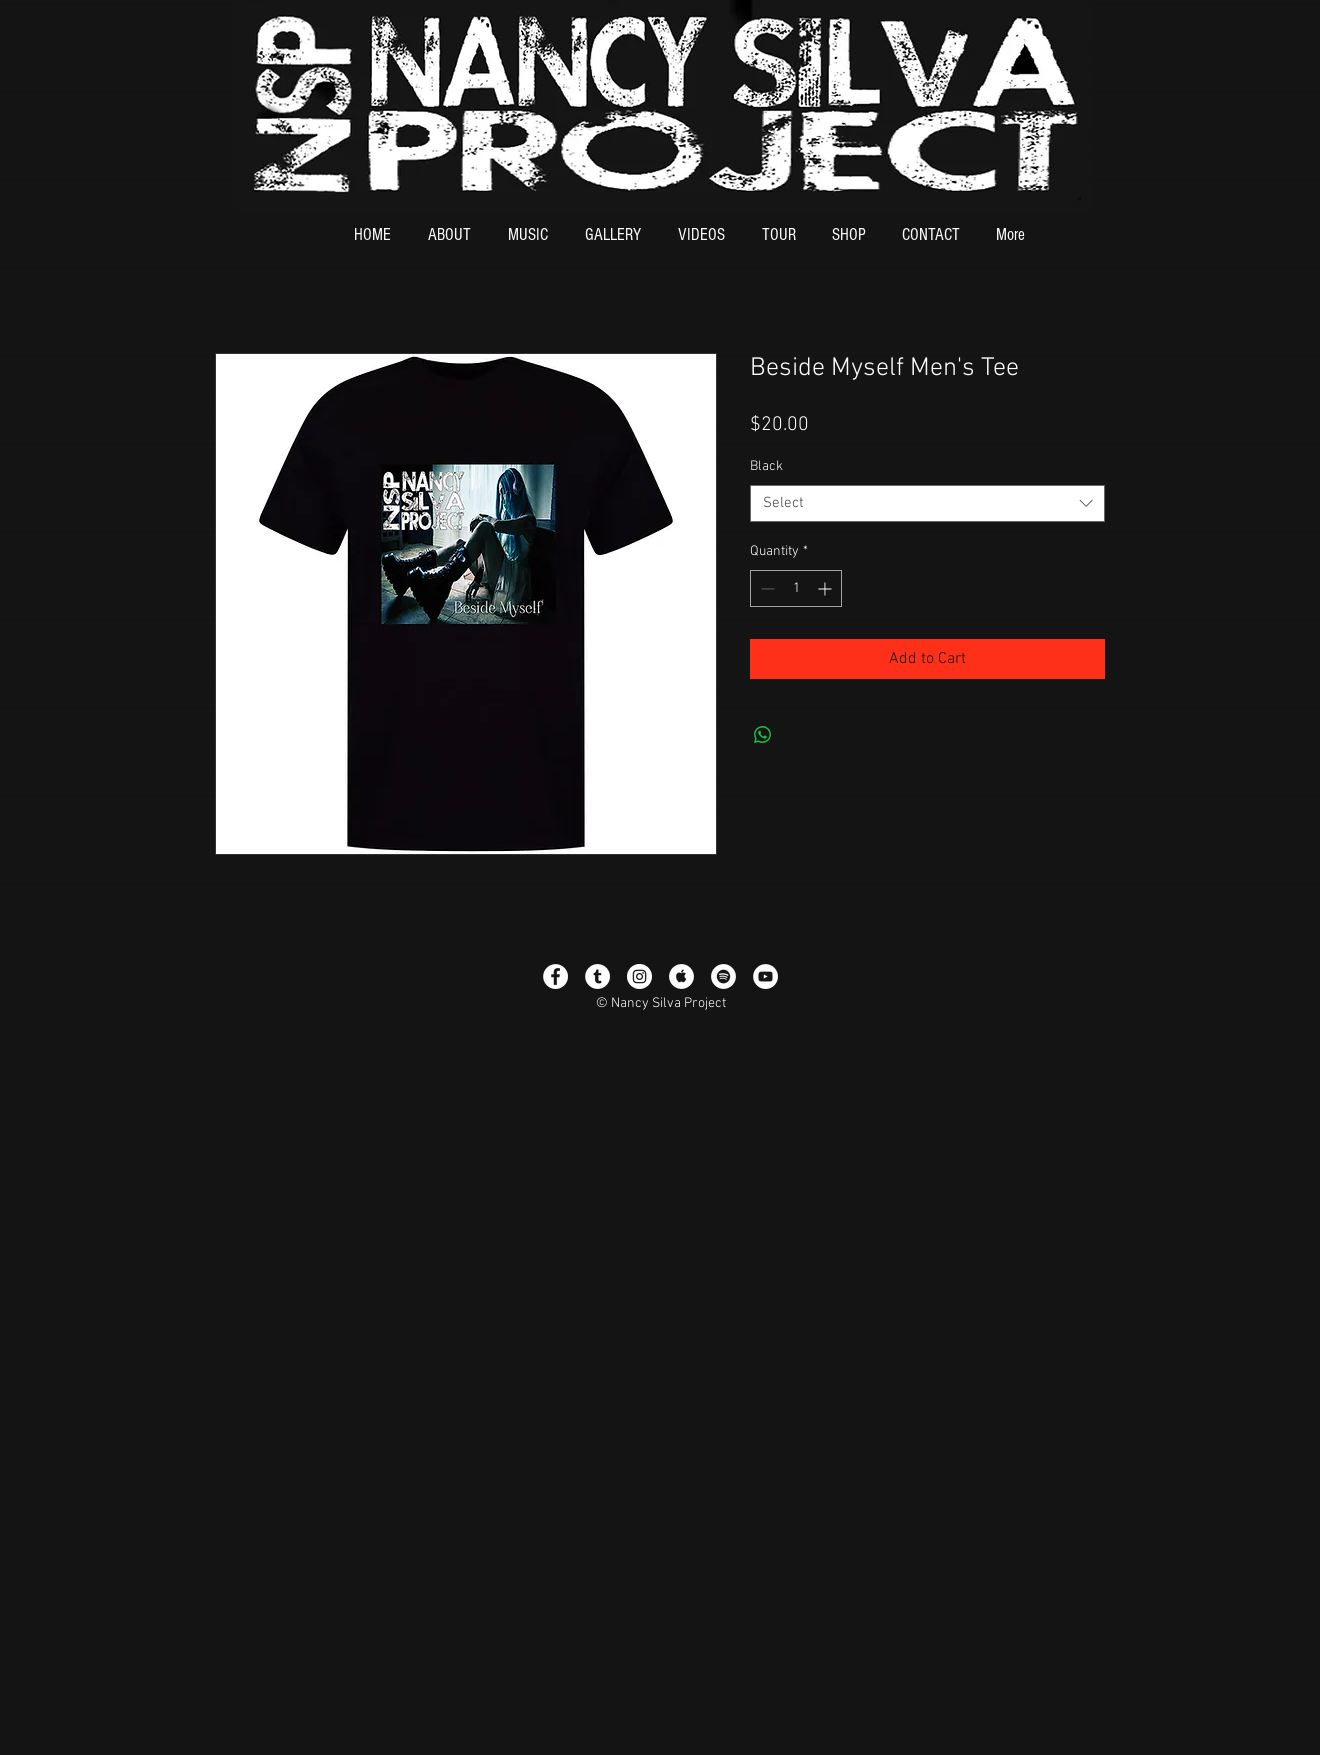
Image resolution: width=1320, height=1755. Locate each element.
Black (766, 466)
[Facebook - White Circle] (555, 976)
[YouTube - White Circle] (765, 976)
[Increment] (826, 588)
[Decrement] (765, 588)
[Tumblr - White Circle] (597, 976)
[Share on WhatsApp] (763, 735)
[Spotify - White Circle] (723, 976)
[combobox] (927, 504)
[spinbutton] (796, 588)
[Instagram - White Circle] (639, 976)
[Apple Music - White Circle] (681, 976)
